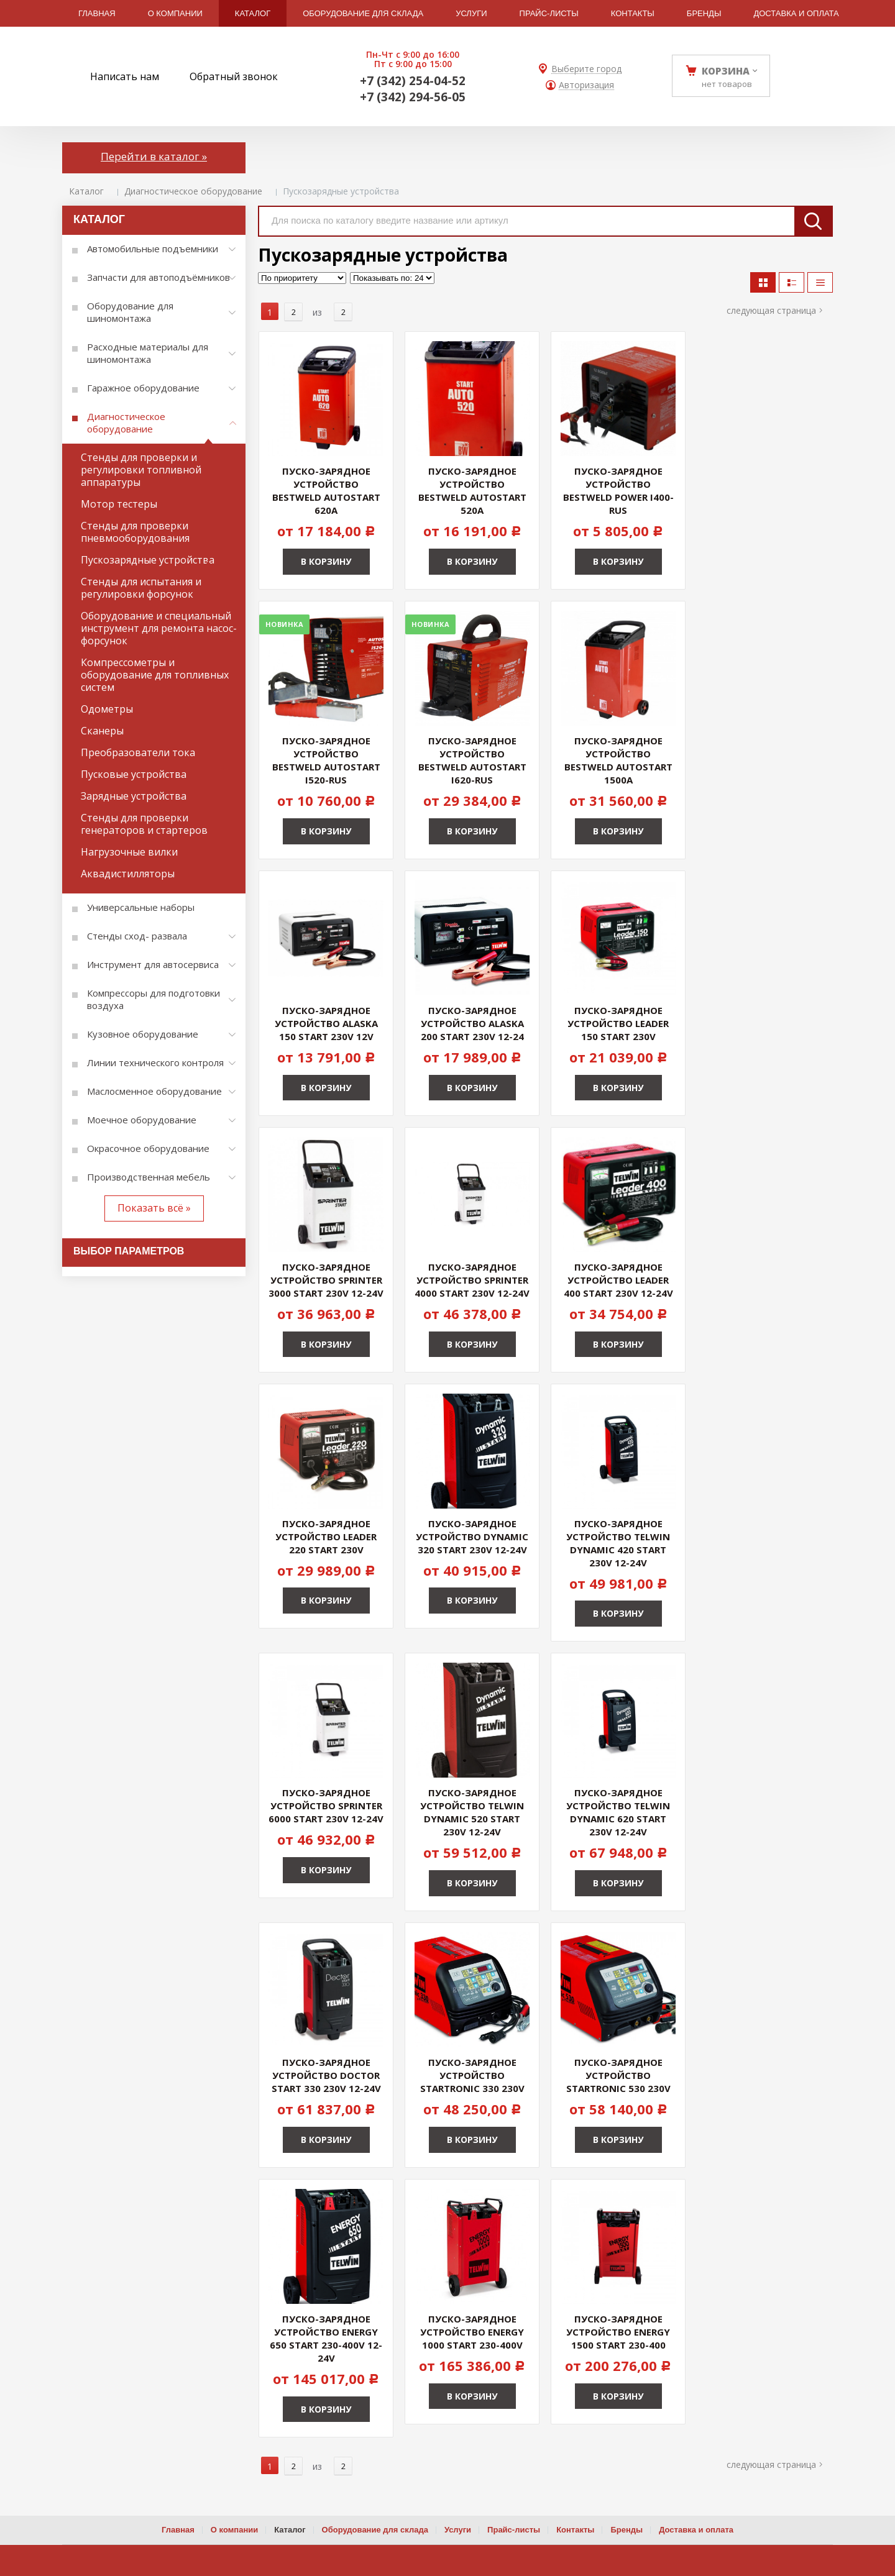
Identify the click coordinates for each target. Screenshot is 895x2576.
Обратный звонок (234, 76)
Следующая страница (771, 310)
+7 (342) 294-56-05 (413, 97)
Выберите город (586, 69)
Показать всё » (154, 1208)
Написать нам (124, 76)
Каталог (86, 191)
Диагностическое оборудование (193, 191)
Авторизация (586, 85)
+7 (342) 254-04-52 (413, 81)
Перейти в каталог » (154, 156)
